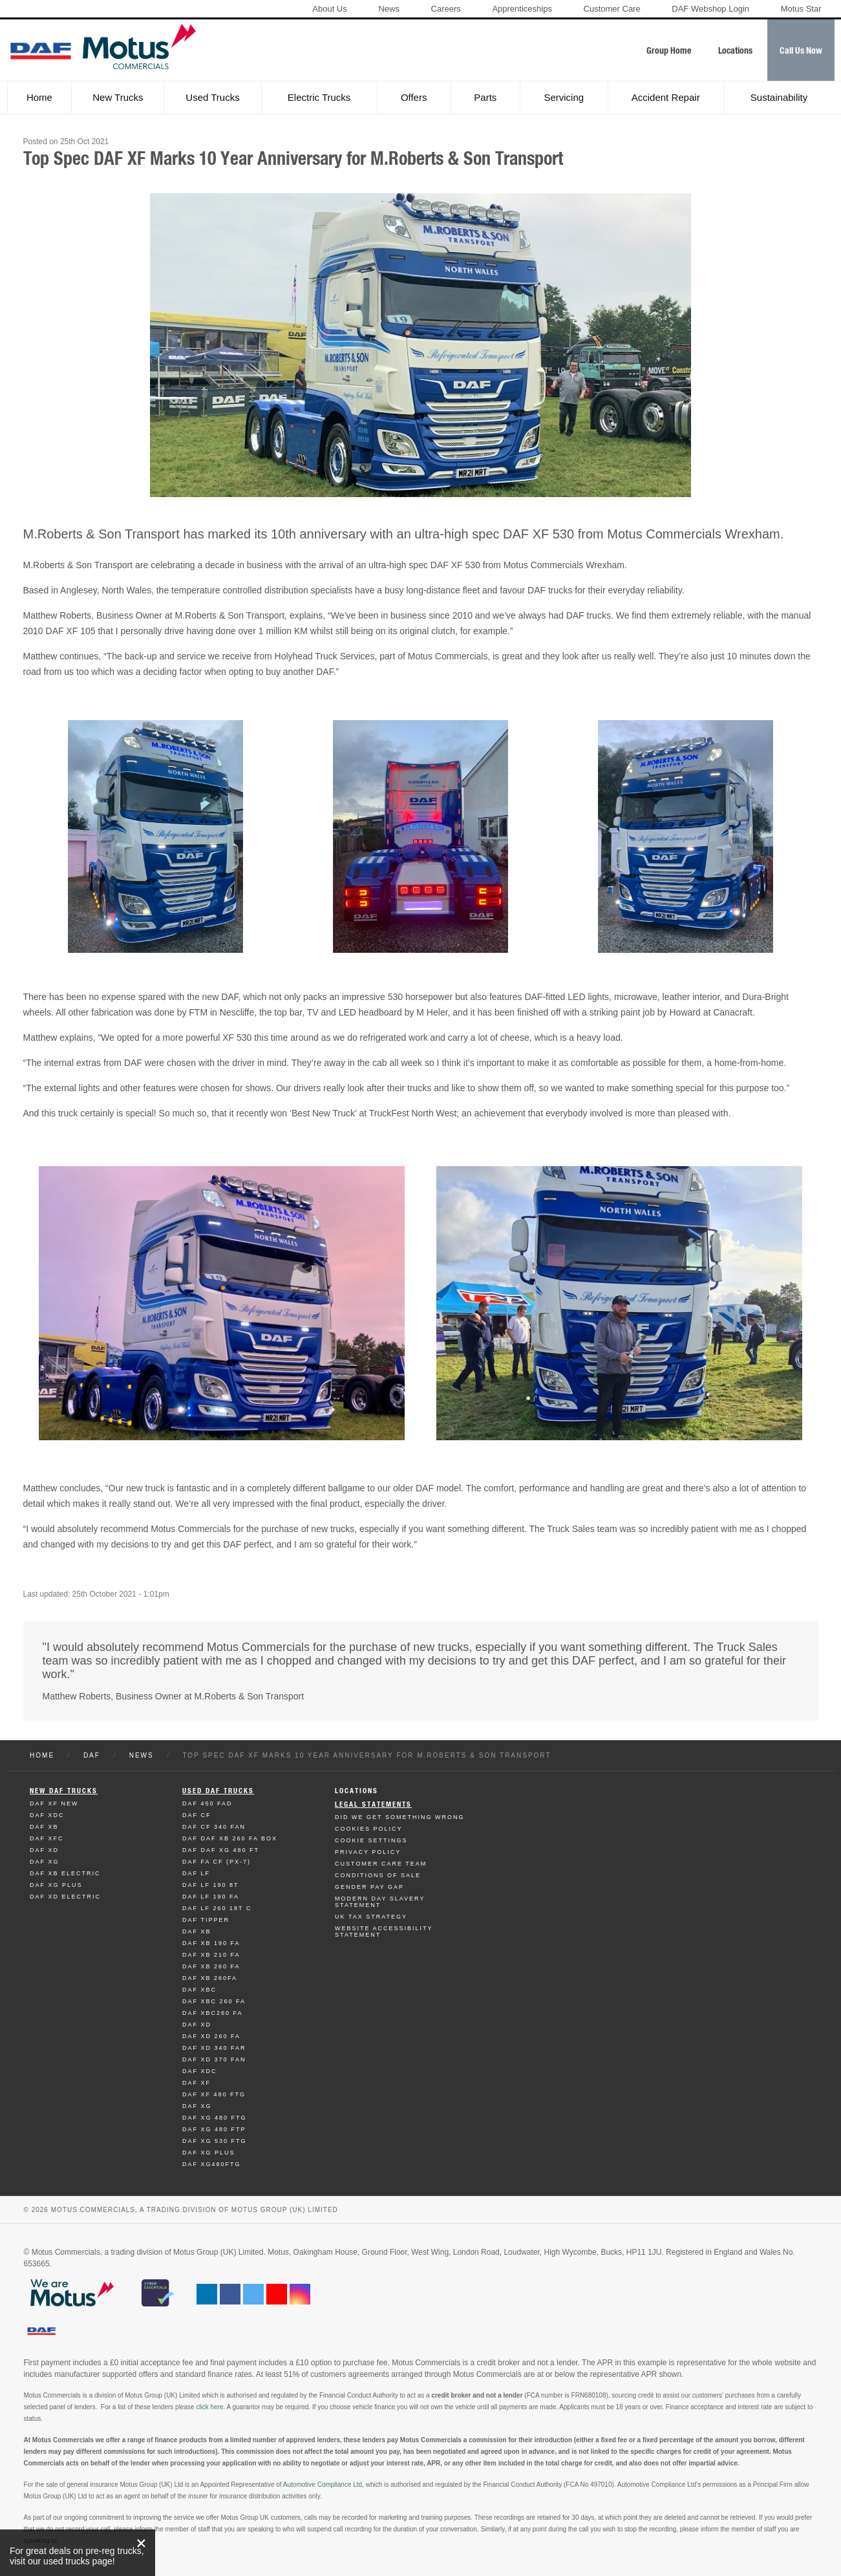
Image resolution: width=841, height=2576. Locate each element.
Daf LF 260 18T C (216, 1908)
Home (39, 97)
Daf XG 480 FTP (214, 2129)
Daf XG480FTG (211, 2164)
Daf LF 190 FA (210, 1896)
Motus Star (801, 9)
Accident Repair (666, 97)
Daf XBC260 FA (212, 2013)
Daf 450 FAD (207, 1803)
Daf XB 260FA (209, 1978)
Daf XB (44, 1827)
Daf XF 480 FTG (214, 2094)
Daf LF (196, 1873)
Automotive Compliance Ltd (322, 2484)
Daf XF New (54, 1803)
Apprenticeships (522, 9)
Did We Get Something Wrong (399, 1817)
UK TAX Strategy (371, 1916)
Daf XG (44, 1861)
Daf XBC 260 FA (214, 2001)
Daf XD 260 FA (211, 2036)
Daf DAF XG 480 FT (220, 1850)
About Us (329, 9)
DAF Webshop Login (710, 9)
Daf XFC (47, 1838)
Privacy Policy (368, 1852)
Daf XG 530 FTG (214, 2141)
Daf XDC (47, 1815)
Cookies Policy (369, 1829)
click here (209, 2407)
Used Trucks (212, 97)
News (388, 9)
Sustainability (779, 97)
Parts (485, 97)
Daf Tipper (205, 1920)
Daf (91, 1755)
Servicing (564, 97)
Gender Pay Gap (369, 1887)
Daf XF (196, 2083)
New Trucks (117, 97)
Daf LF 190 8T (210, 1885)
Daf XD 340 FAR (214, 2048)
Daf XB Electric (65, 1873)
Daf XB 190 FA (211, 1943)
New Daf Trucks (64, 1791)
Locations (356, 1791)
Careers (446, 9)
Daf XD (44, 1850)
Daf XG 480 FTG (214, 2117)
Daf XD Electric (65, 1896)
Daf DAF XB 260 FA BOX (229, 1838)
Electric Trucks (319, 97)
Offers (414, 97)
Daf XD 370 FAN (214, 2059)
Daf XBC (199, 1989)
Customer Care (612, 9)
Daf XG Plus (56, 1885)
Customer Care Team (381, 1863)
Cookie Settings (371, 1840)
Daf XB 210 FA (211, 1955)
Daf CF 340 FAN (214, 1827)
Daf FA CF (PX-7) (216, 1861)
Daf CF (196, 1815)
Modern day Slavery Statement (380, 1901)
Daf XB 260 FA (211, 1966)
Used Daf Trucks (218, 1791)
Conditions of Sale (378, 1875)
